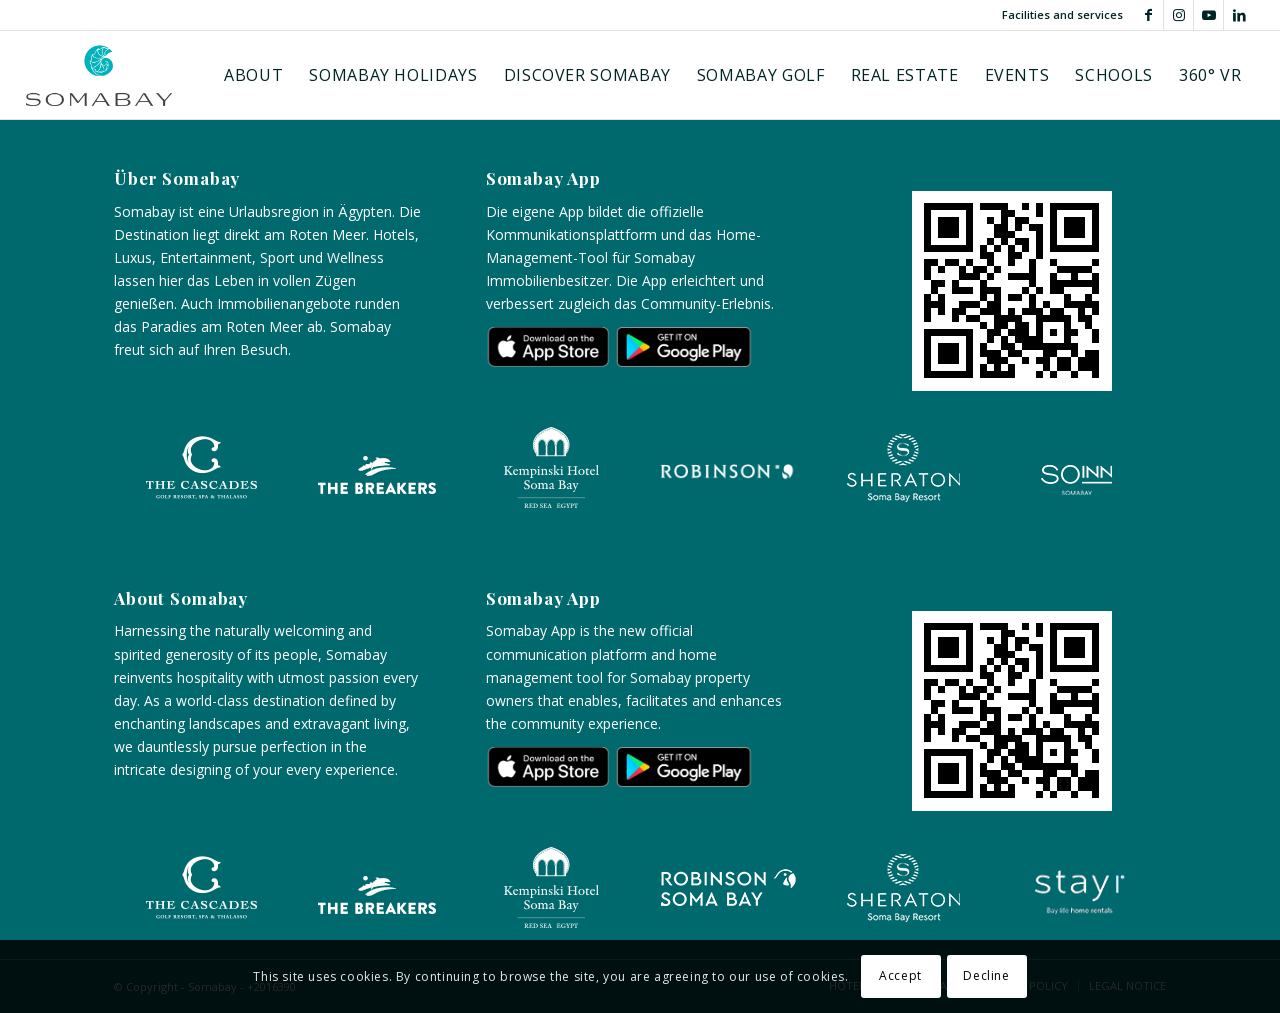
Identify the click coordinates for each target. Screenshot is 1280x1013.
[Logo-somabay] (99, 75)
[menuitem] (253, 75)
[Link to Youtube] (1208, 15)
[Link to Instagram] (1178, 15)
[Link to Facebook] (1148, 15)
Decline (986, 975)
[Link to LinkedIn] (1239, 15)
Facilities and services (1062, 14)
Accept (900, 975)
